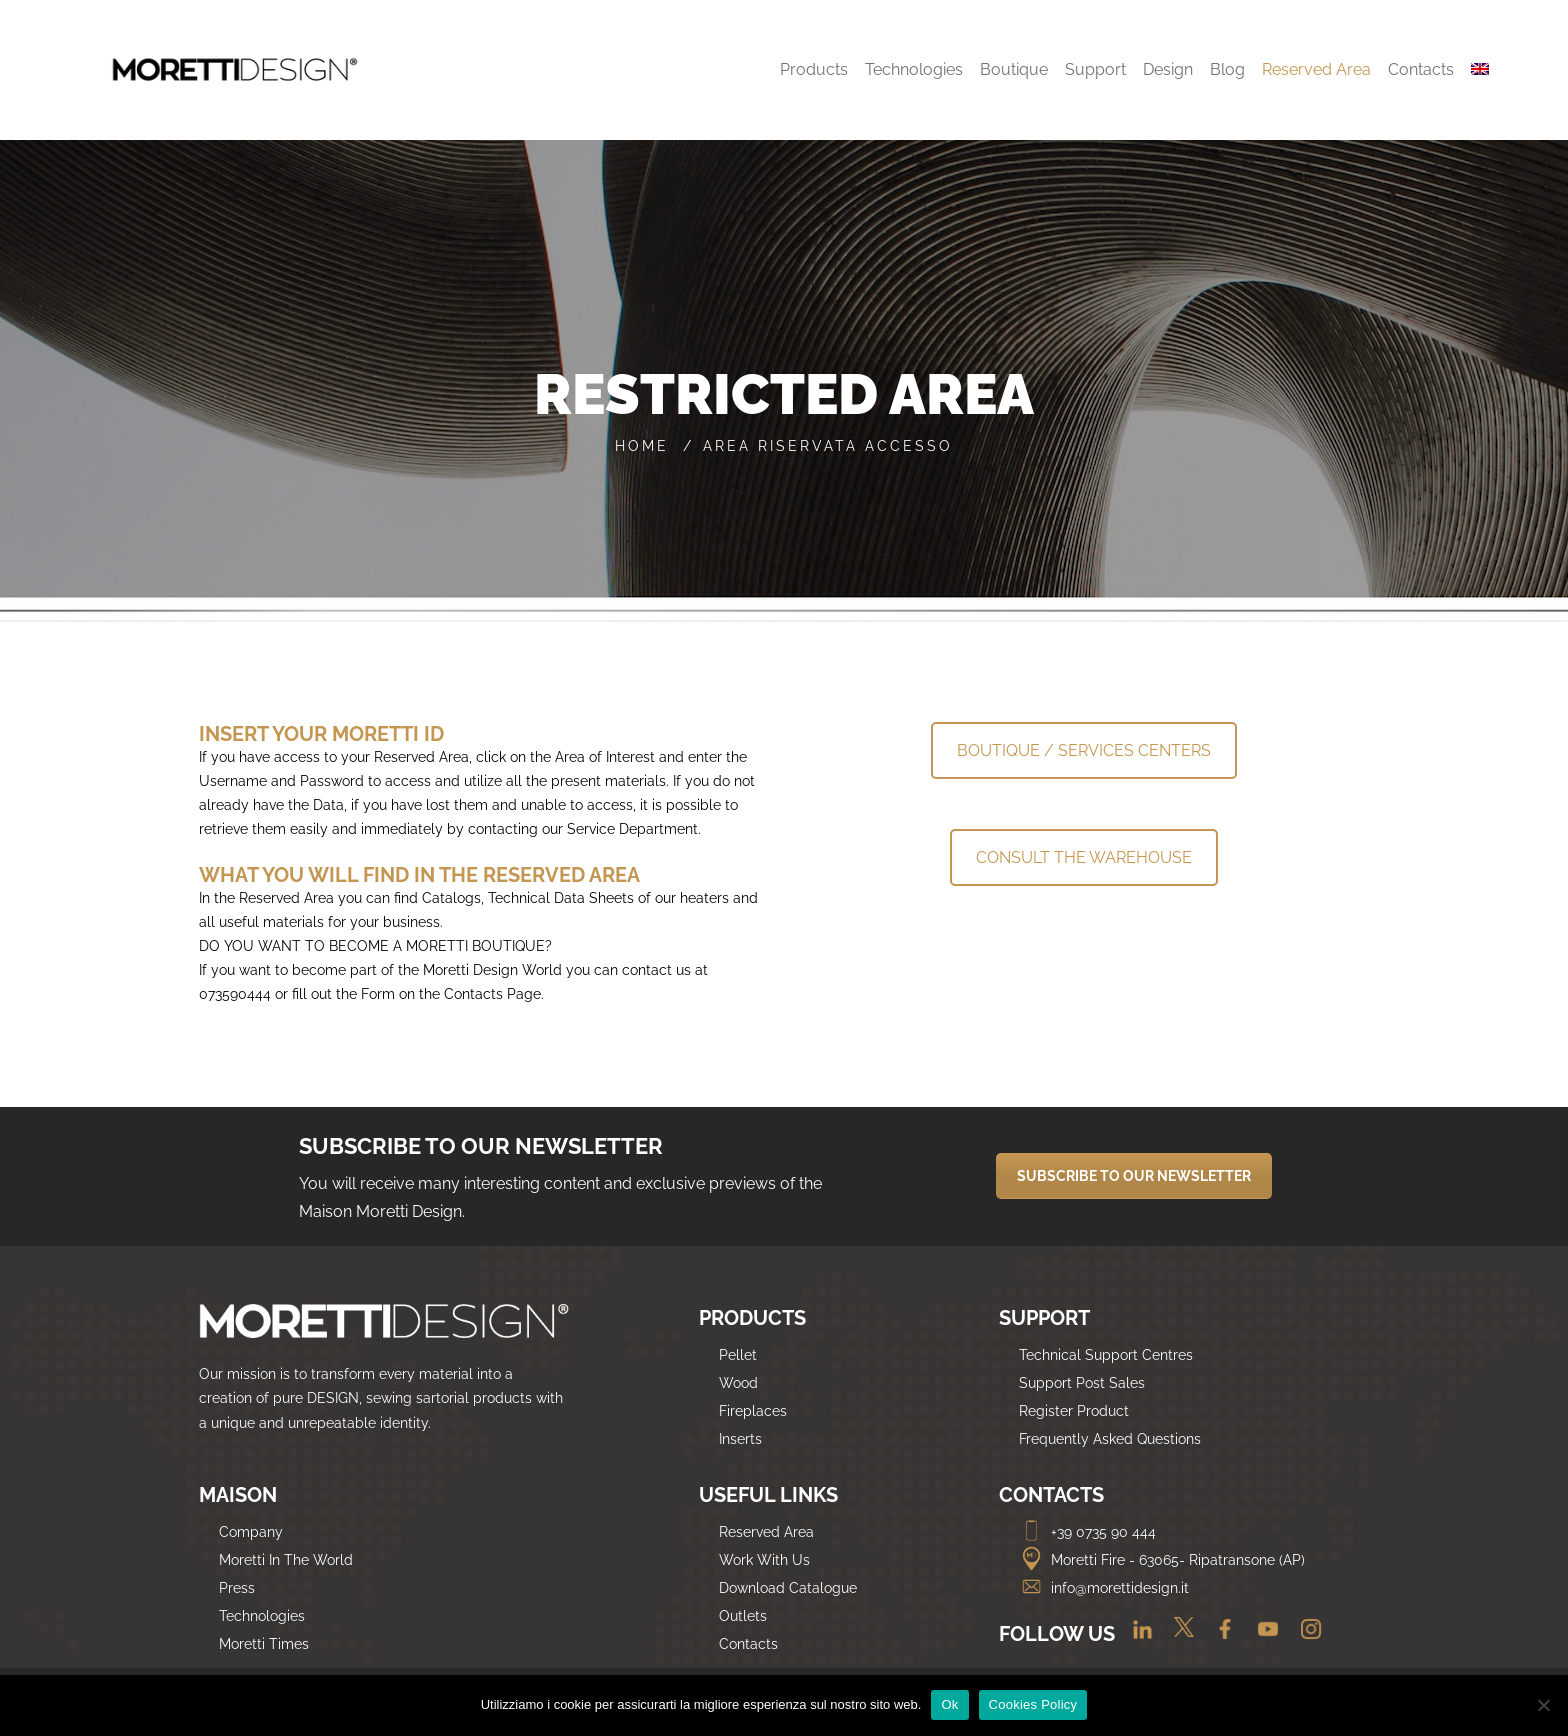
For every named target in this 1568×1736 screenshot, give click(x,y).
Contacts (748, 1644)
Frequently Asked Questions (1110, 1439)
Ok (949, 1704)
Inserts (740, 1439)
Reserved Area (766, 1532)
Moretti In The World (286, 1560)
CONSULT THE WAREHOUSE (1084, 857)
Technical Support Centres (1106, 1355)
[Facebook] (1219, 1636)
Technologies (262, 1616)
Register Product (1074, 1411)
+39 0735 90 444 (1087, 1532)
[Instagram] (1303, 1636)
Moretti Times (264, 1644)
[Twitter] (1178, 1636)
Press (237, 1588)
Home (642, 446)
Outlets (743, 1616)
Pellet (738, 1355)
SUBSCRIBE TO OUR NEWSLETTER (1134, 1176)
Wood (738, 1383)
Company (251, 1532)
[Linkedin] (1135, 1636)
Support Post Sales (1082, 1383)
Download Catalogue (788, 1588)
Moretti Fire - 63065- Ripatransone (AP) (1162, 1560)
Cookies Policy (1033, 1704)
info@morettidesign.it (1104, 1588)
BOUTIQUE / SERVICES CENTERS (1084, 750)
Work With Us (764, 1560)
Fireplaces (753, 1411)
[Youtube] (1262, 1636)
